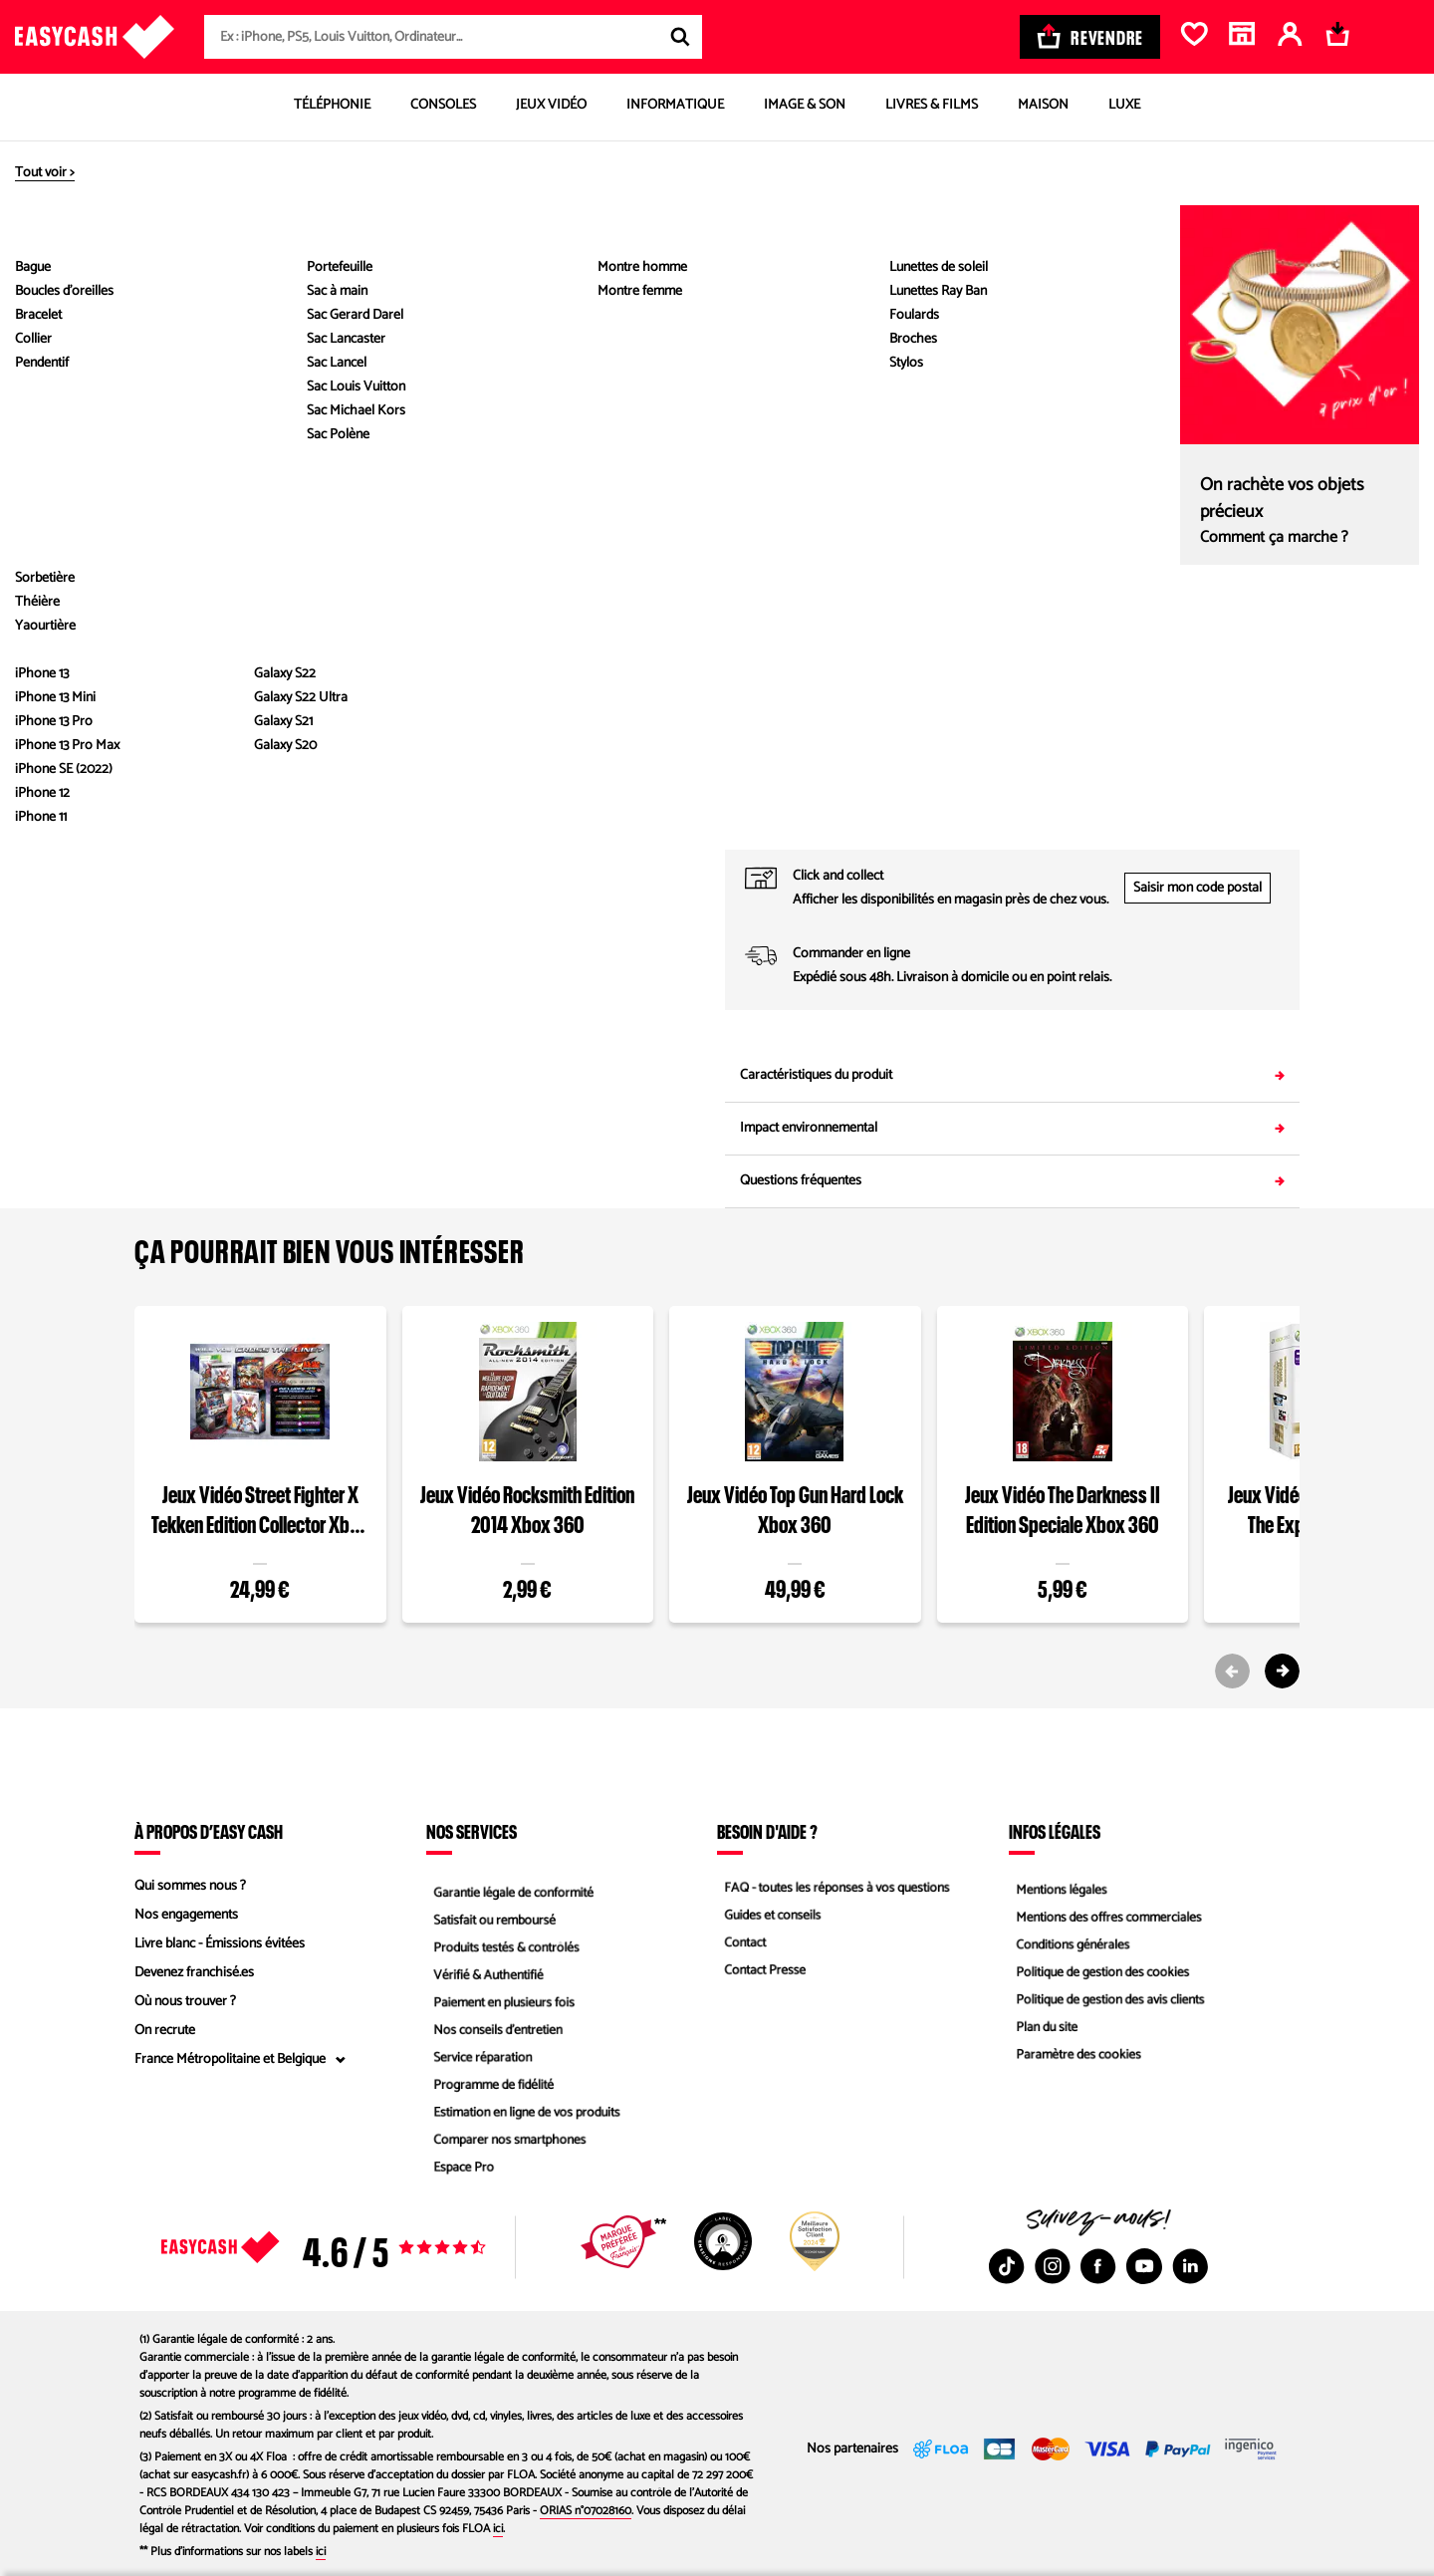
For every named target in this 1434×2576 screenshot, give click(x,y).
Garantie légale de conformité (510, 1886)
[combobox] (453, 37)
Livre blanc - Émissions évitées (219, 1943)
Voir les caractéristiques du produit (422, 659)
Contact (739, 1943)
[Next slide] (1282, 1671)
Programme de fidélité (489, 2088)
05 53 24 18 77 (1154, 822)
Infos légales (1054, 1831)
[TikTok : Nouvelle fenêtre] (1007, 2266)
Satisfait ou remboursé (490, 1915)
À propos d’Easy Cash (208, 1831)
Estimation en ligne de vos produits (524, 2117)
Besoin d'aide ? (767, 1831)
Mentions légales (1056, 1886)
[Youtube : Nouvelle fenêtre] (1144, 2266)
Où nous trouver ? (185, 2001)
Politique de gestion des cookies (1100, 1972)
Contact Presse (760, 1972)
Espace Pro (458, 2175)
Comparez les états (1252, 383)
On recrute (164, 2030)
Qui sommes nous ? (190, 1886)
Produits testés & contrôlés (503, 1943)
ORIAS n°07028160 (585, 2510)
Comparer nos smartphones (506, 2146)
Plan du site (1041, 2030)
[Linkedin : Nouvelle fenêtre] (1190, 2266)
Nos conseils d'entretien (494, 2030)
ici (498, 2528)
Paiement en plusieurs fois (500, 2001)
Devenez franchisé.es (194, 1972)
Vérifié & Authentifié (484, 1972)
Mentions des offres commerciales (1106, 1915)
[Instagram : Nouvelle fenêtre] (1053, 2266)
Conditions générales (1068, 1943)
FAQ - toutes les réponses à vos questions (835, 1886)
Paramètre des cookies (1074, 2059)
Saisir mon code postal (1197, 888)
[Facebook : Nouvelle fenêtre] (1098, 2266)
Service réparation (478, 2059)
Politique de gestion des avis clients (1108, 2001)
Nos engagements (186, 1915)
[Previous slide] (1232, 1671)
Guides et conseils (768, 1915)
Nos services (471, 1831)
